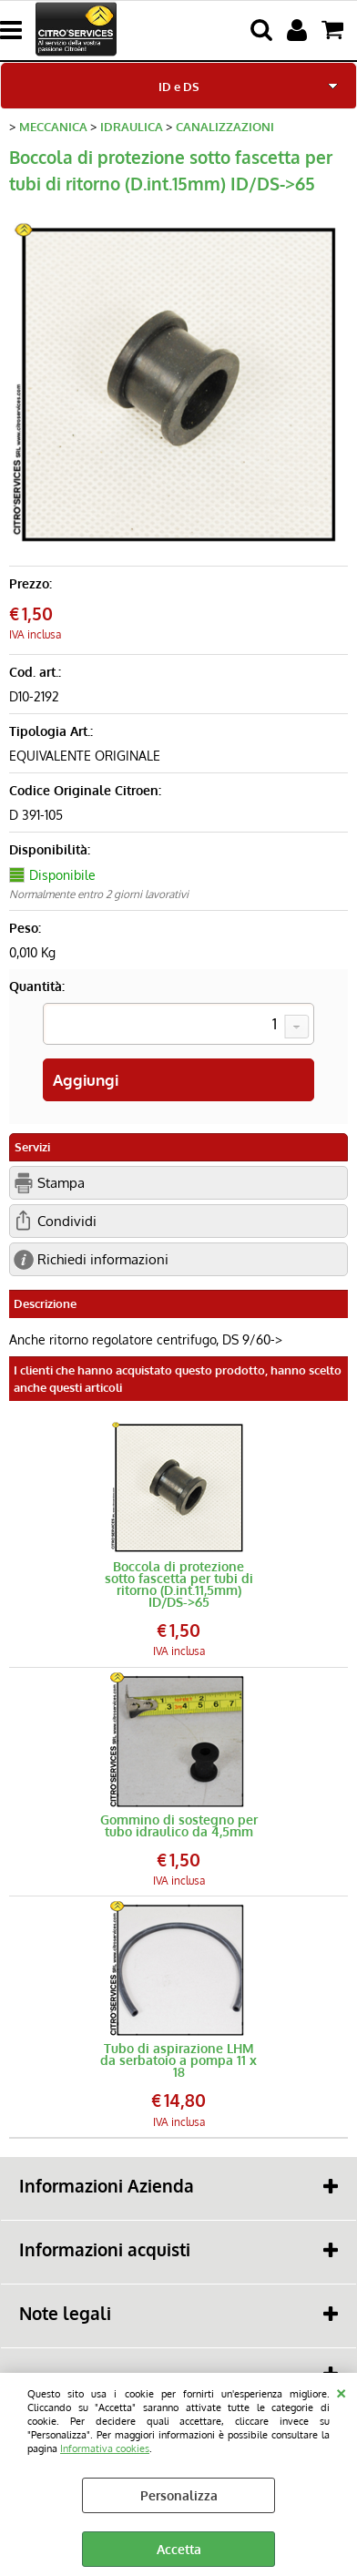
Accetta (179, 2549)
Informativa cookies (104, 2448)
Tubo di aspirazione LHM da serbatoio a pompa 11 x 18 (178, 2060)
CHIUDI (341, 2391)
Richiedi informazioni (102, 1259)
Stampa (61, 1182)
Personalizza (179, 2495)
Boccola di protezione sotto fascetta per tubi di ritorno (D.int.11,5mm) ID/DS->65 (179, 1584)
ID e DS (178, 86)
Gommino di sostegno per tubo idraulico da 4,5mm (179, 1825)
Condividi (67, 1220)
